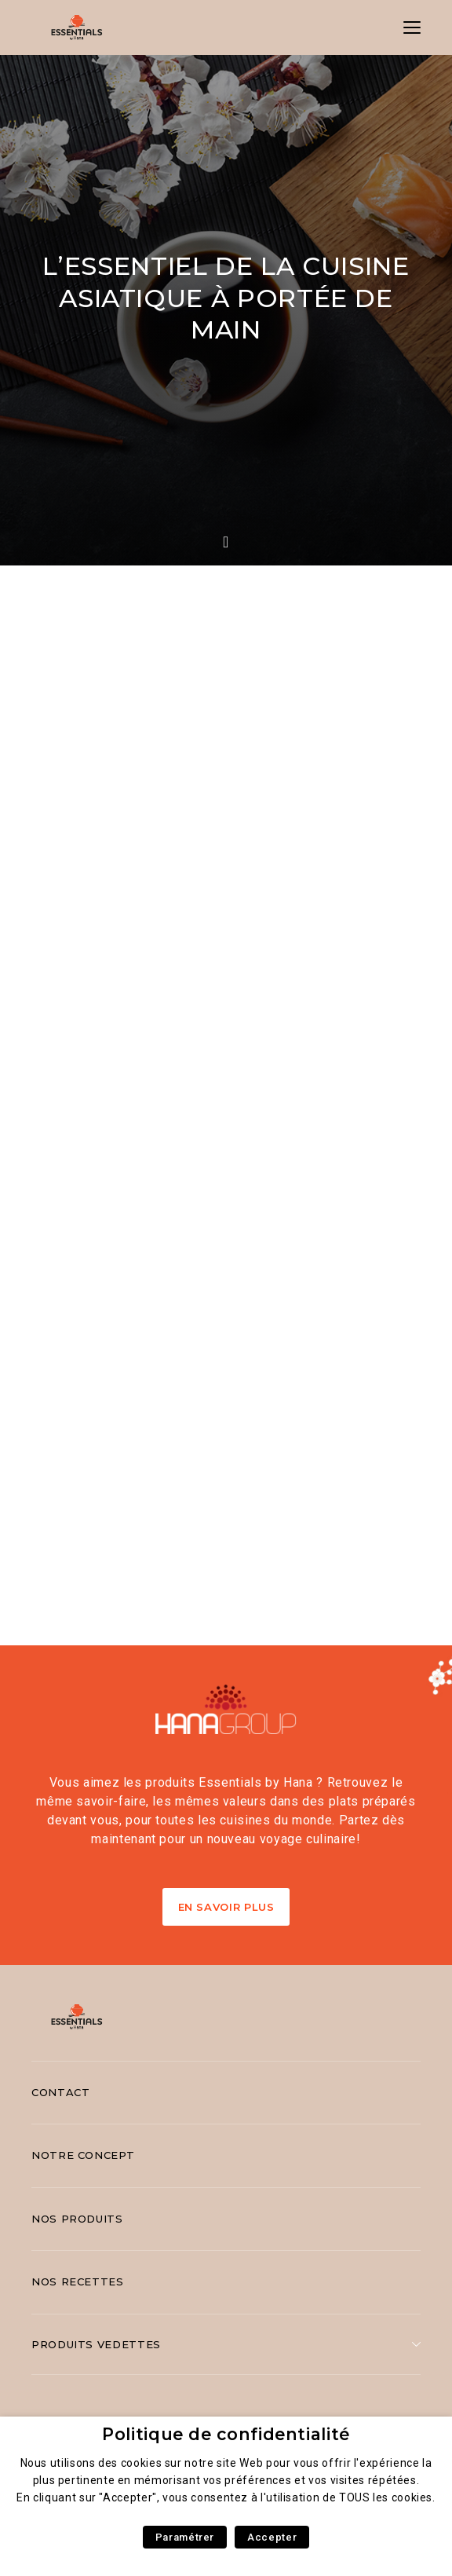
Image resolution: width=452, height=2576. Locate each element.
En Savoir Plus (226, 1907)
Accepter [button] (272, 2537)
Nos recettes (77, 2281)
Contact (60, 2092)
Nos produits (77, 2218)
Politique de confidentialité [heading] (226, 2434)
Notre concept (82, 2155)
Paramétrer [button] (184, 2537)
